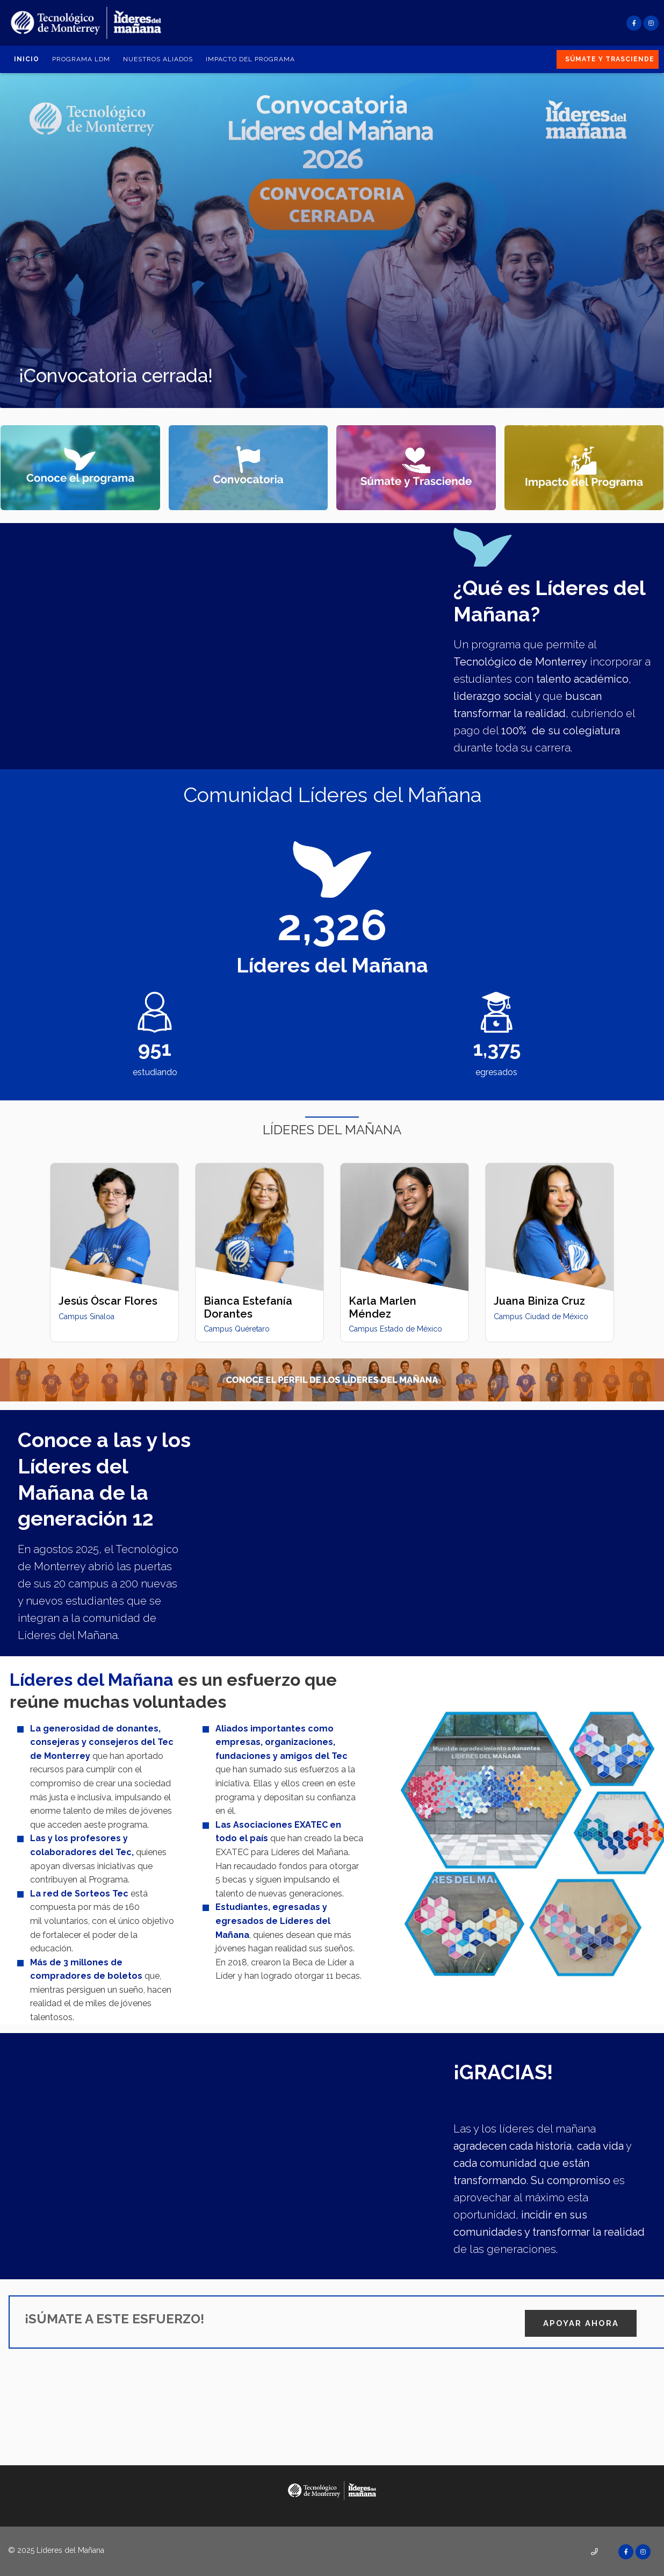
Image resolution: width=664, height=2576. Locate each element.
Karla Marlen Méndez (382, 1307)
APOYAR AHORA (581, 2321)
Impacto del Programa (250, 59)
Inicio (26, 59)
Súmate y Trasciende (609, 59)
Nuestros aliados (158, 59)
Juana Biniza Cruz (539, 1300)
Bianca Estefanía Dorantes (248, 1307)
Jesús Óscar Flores (108, 1300)
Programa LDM (81, 59)
